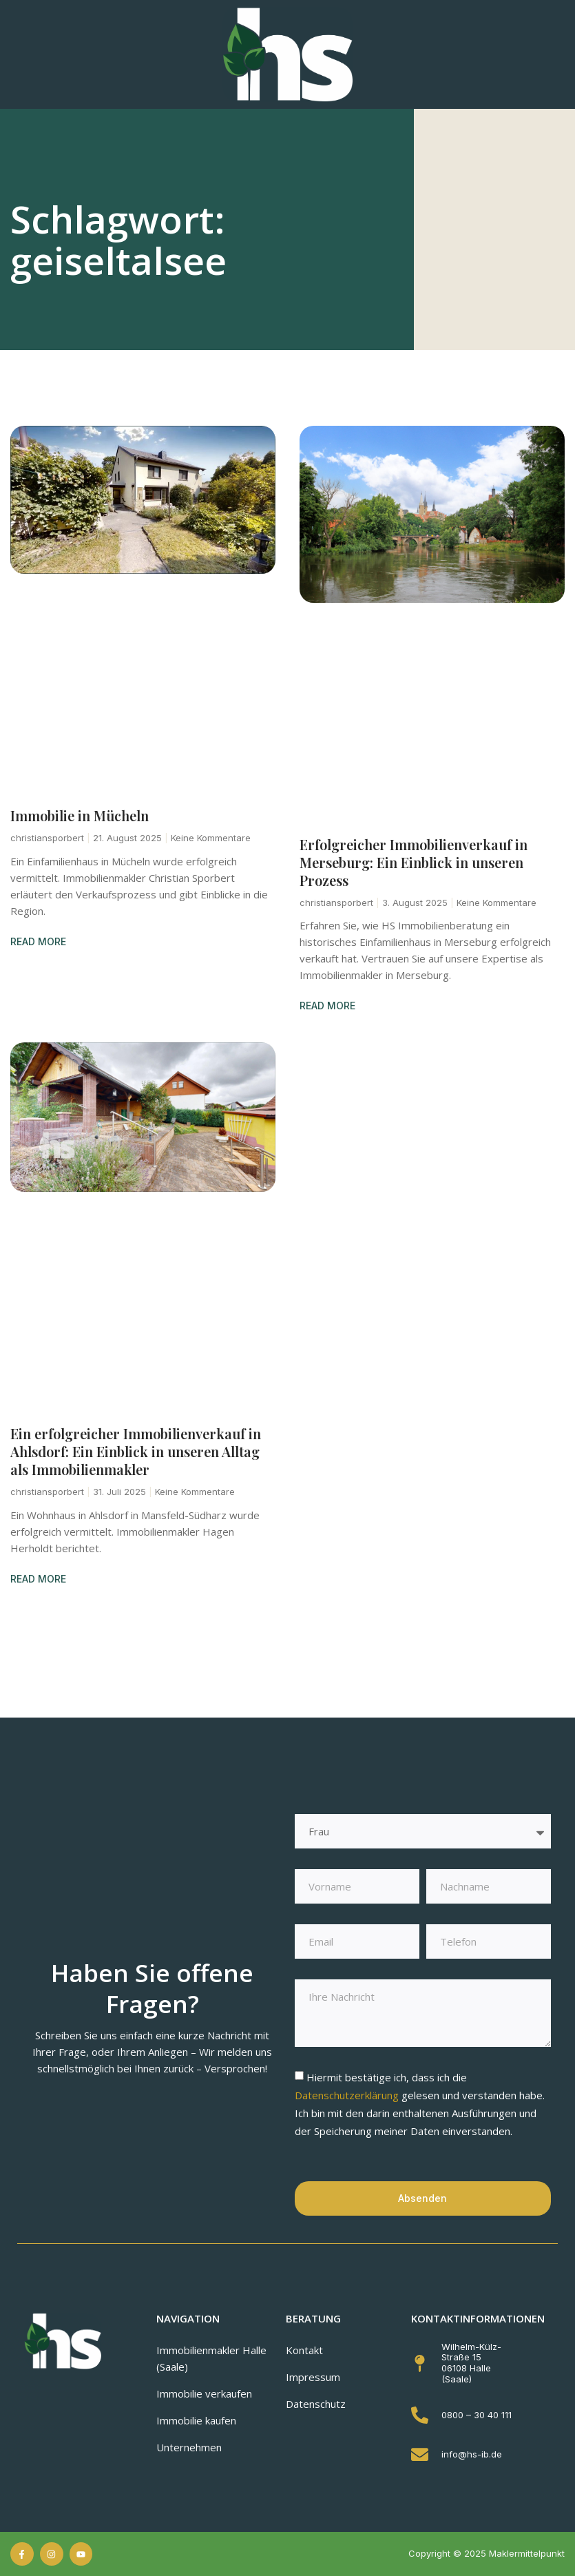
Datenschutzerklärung (348, 2095)
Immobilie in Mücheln (79, 815)
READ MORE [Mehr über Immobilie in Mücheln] (38, 941)
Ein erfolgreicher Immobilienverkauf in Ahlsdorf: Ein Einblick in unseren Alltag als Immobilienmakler (135, 1451)
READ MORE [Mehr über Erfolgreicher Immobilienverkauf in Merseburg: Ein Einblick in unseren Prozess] (327, 1005)
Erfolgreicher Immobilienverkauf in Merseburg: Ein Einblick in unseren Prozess (413, 862)
